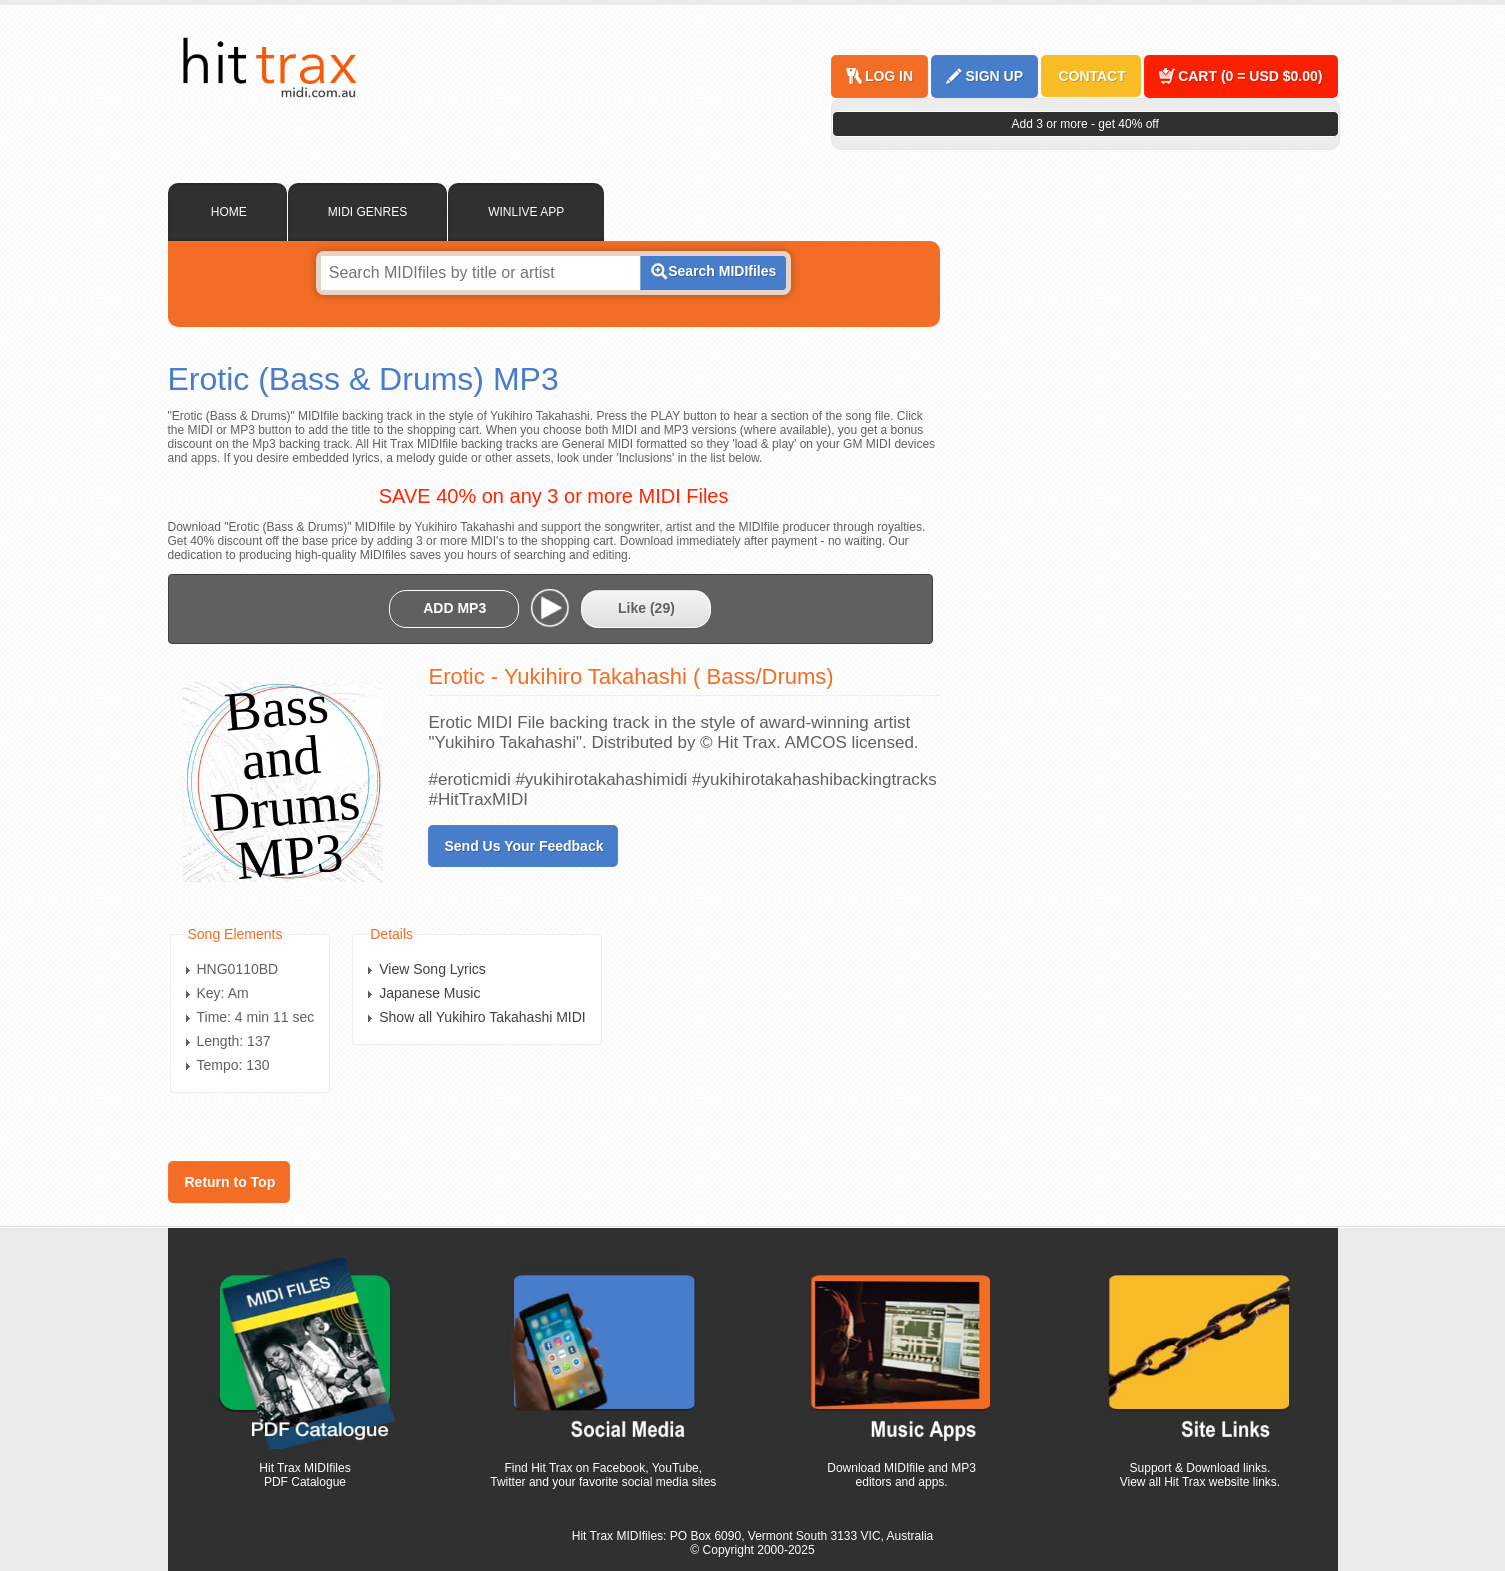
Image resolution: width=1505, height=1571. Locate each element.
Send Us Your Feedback (524, 846)
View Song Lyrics (432, 969)
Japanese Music (429, 993)
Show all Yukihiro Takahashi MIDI (482, 1017)
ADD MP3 (454, 608)
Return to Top (230, 1182)
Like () (646, 608)
